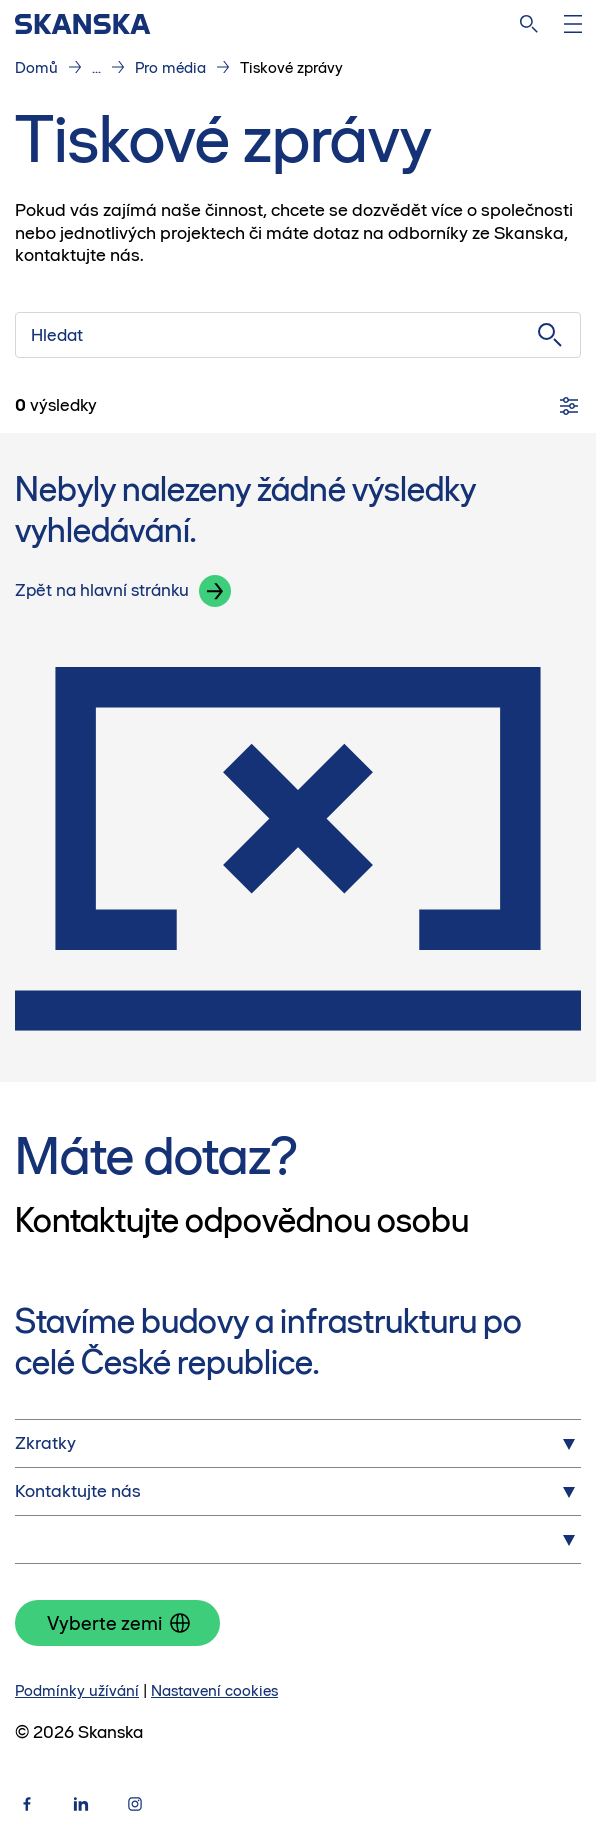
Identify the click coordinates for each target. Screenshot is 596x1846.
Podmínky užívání (77, 1690)
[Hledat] (298, 335)
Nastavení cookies (214, 1690)
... (96, 68)
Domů (36, 67)
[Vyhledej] (550, 335)
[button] (215, 591)
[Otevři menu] (573, 24)
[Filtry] (569, 406)
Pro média (170, 67)
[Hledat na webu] (529, 24)
